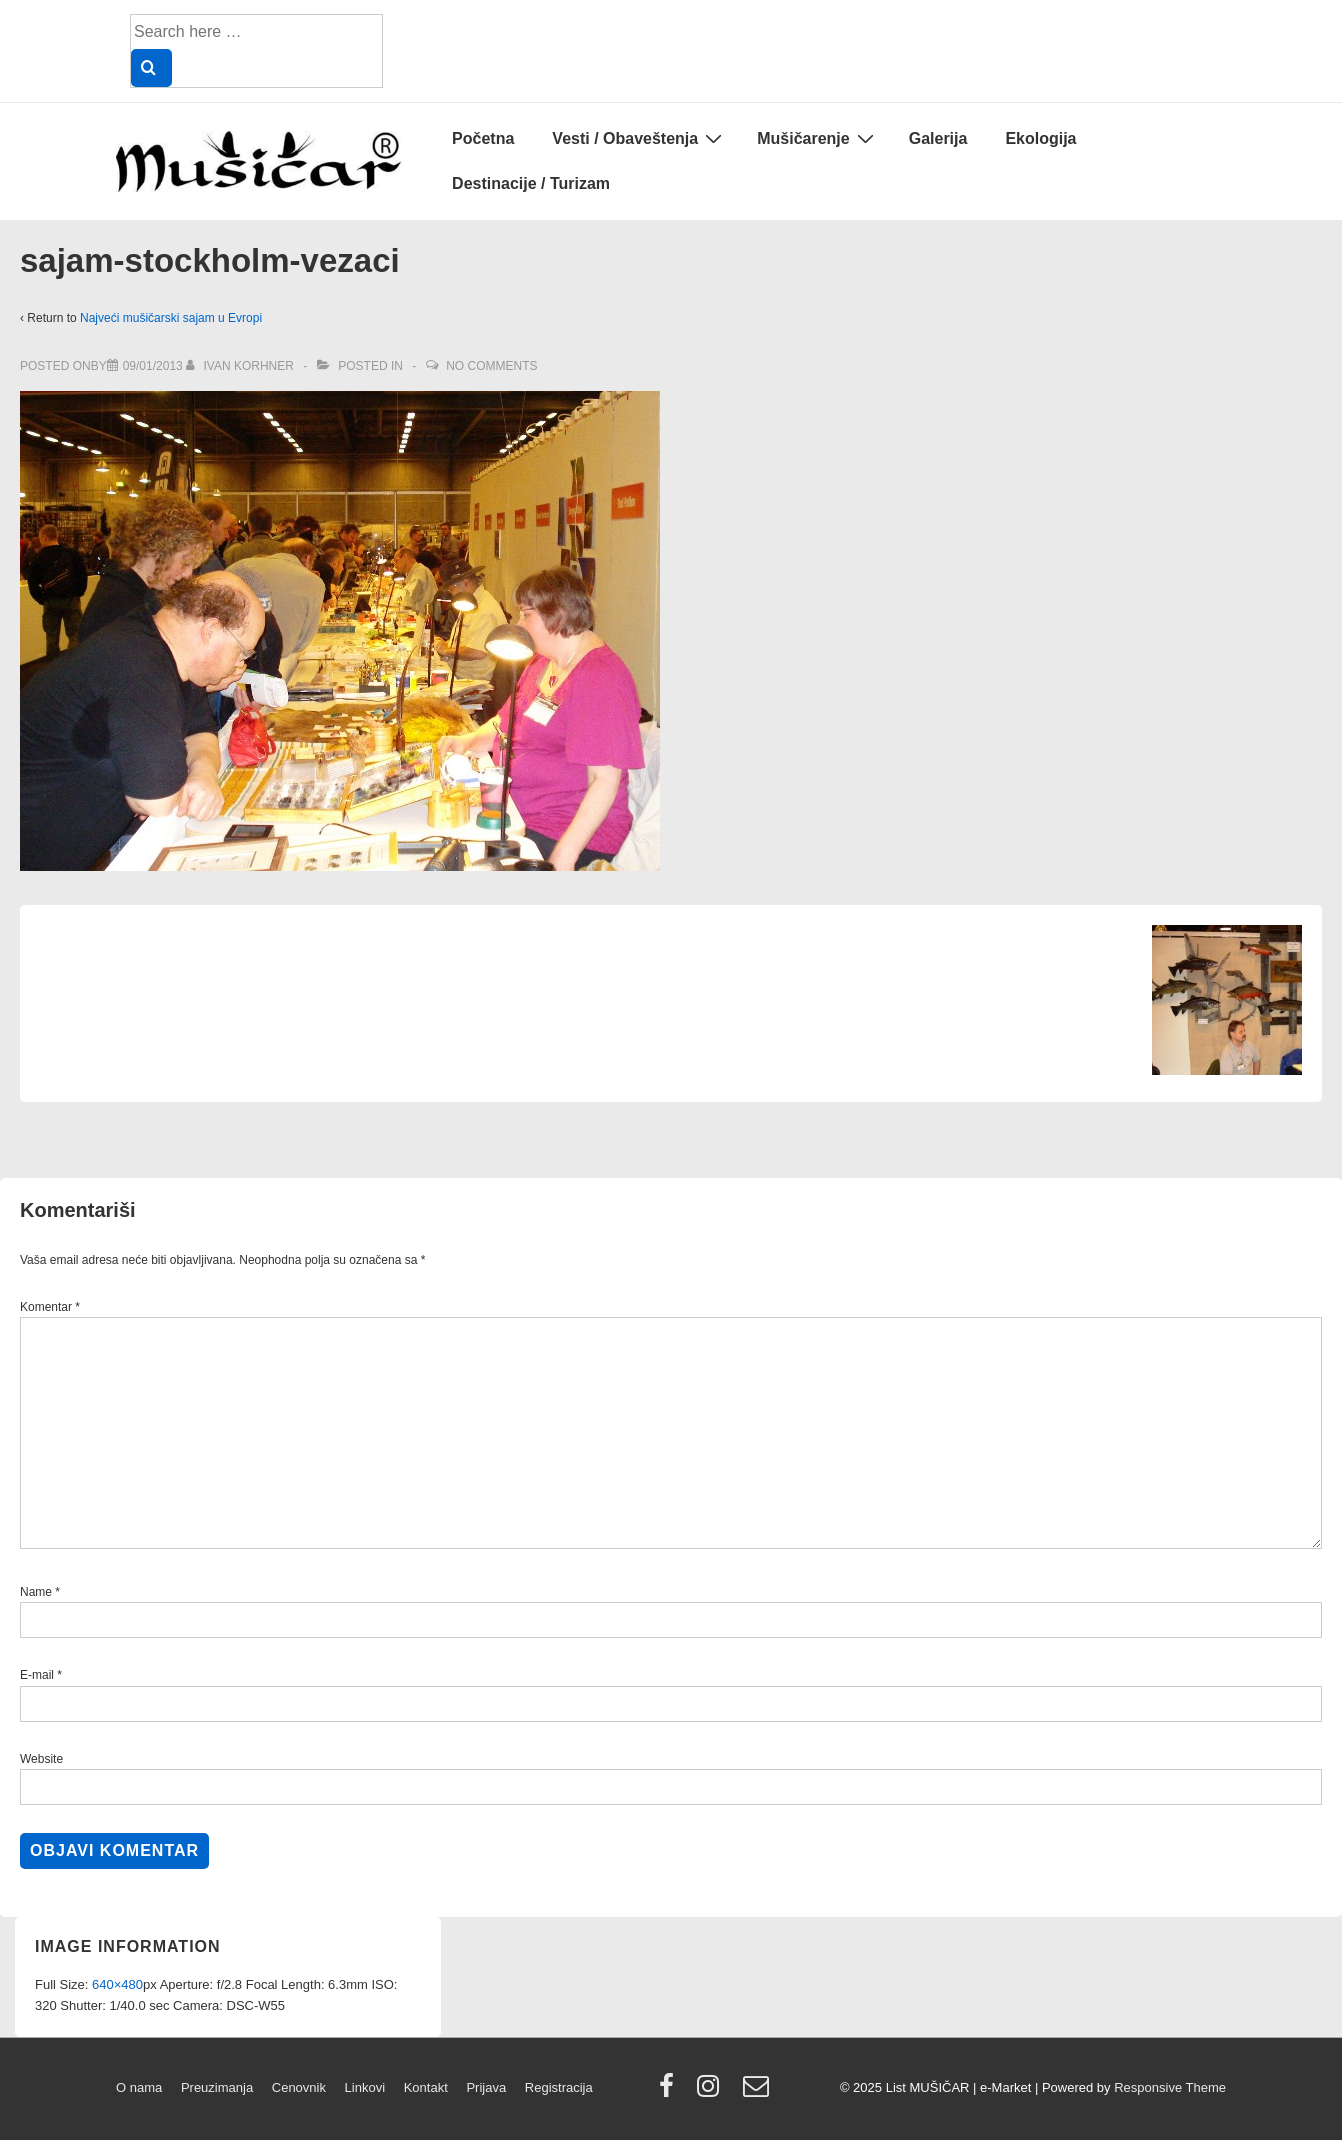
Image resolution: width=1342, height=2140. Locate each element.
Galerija (938, 138)
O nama (139, 2087)
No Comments (491, 366)
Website (41, 1759)
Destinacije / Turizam (531, 183)
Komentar (50, 1307)
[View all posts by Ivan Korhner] (241, 366)
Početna (483, 138)
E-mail (37, 1675)
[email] (758, 2092)
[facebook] (671, 2092)
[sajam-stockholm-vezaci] (153, 366)
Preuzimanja (217, 2087)
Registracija (559, 2087)
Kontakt (426, 2087)
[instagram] (712, 2092)
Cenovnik (299, 2087)
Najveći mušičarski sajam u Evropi (171, 318)
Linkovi (365, 2087)
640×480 (117, 1984)
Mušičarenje (817, 138)
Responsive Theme (1170, 2087)
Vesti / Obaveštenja (639, 138)
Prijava (486, 2087)
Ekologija (1040, 138)
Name (36, 1592)
